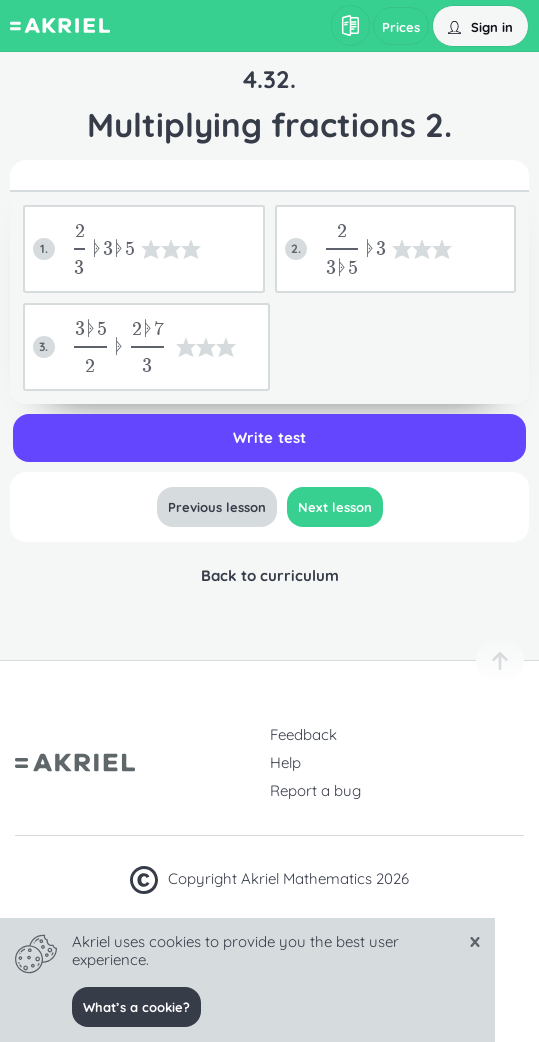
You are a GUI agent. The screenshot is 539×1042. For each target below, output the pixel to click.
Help (285, 762)
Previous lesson (216, 507)
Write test (269, 437)
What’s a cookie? (136, 1007)
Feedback (303, 734)
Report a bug (315, 790)
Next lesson (334, 507)
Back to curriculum (269, 575)
